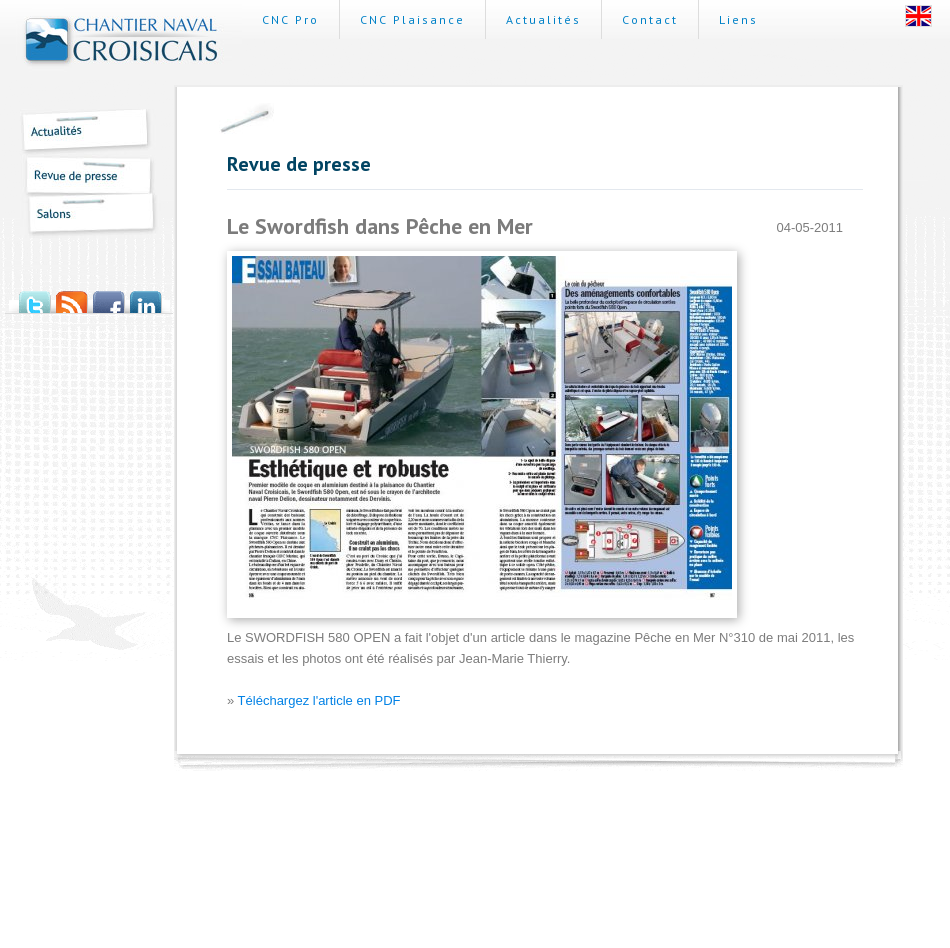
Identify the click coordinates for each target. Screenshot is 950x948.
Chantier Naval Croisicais (121, 42)
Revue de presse (81, 175)
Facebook (108, 295)
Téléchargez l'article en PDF (319, 700)
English (918, 16)
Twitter (34, 295)
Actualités (81, 132)
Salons (81, 216)
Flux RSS (71, 295)
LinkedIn (145, 295)
